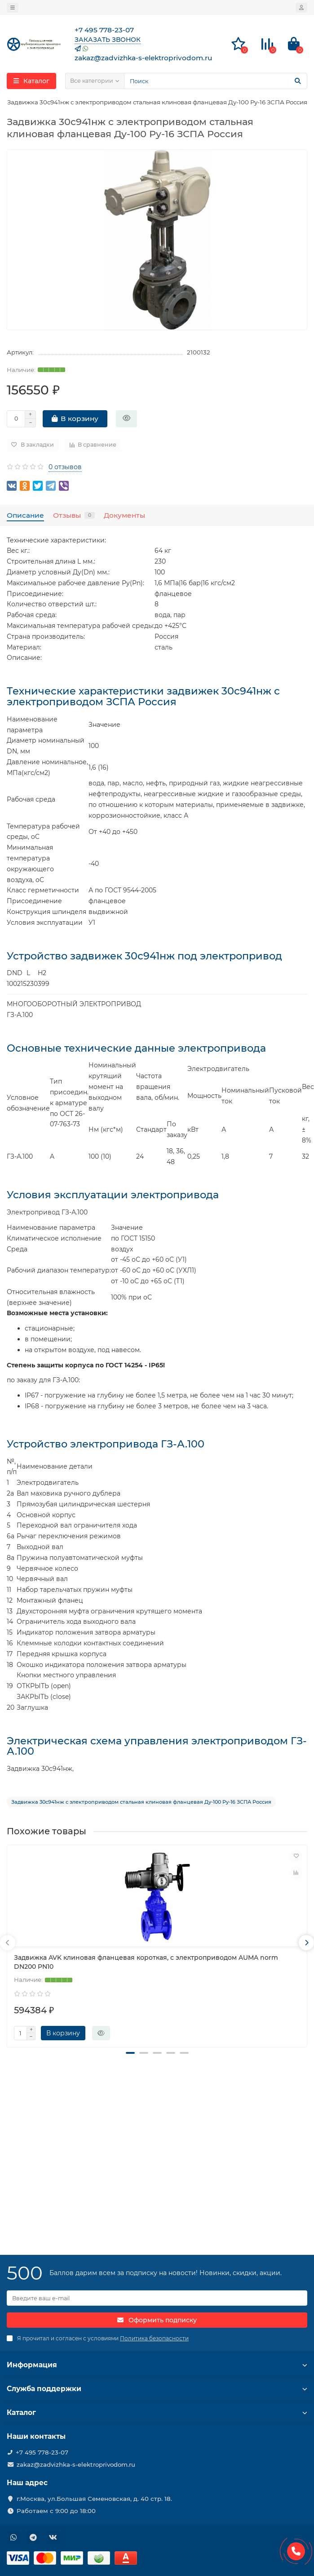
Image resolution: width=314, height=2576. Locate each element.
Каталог (157, 2412)
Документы (124, 515)
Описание (25, 515)
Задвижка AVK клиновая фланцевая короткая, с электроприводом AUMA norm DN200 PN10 (146, 1962)
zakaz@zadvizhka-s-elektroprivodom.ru (76, 2464)
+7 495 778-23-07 (42, 2452)
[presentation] (7, 1942)
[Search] (215, 81)
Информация (157, 2365)
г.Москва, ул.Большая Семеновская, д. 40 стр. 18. (94, 2498)
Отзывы (74, 515)
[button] (130, 2053)
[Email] (157, 2298)
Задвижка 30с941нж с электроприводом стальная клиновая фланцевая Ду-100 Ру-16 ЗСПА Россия (141, 1802)
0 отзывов (65, 467)
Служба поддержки (157, 2388)
